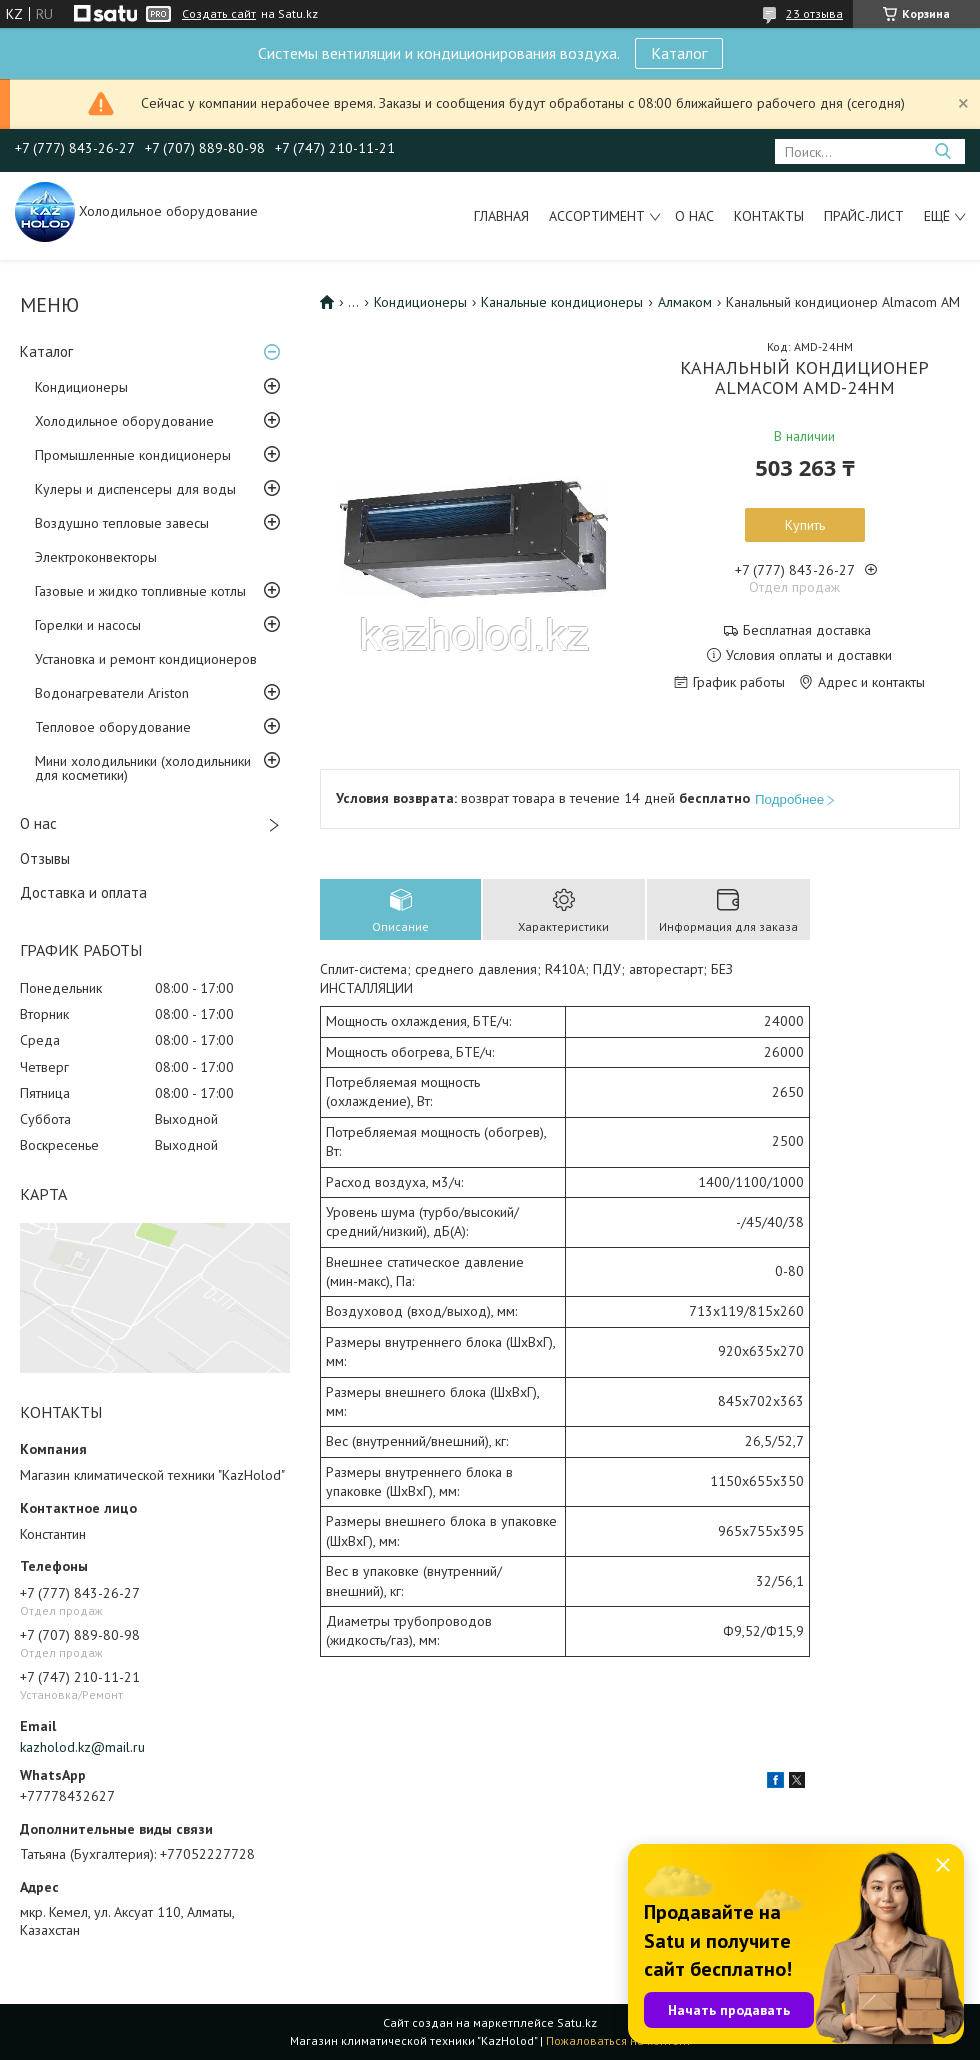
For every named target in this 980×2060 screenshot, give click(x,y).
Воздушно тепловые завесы (122, 523)
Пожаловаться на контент (618, 2040)
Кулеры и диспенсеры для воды (135, 489)
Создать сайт (219, 14)
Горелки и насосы (88, 625)
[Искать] (942, 151)
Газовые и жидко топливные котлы (140, 591)
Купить (805, 525)
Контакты (769, 216)
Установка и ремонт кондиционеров (146, 659)
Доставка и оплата (83, 892)
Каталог (679, 53)
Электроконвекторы (96, 557)
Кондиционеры (81, 387)
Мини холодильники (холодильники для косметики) (143, 768)
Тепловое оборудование (113, 727)
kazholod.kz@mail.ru (82, 1747)
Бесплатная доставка (807, 630)
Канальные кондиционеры (562, 302)
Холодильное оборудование (124, 421)
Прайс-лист (864, 216)
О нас (694, 216)
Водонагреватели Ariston (112, 693)
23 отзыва (814, 13)
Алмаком (685, 302)
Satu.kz (577, 2022)
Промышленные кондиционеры (133, 455)
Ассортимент (597, 216)
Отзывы (45, 858)
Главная (501, 216)
